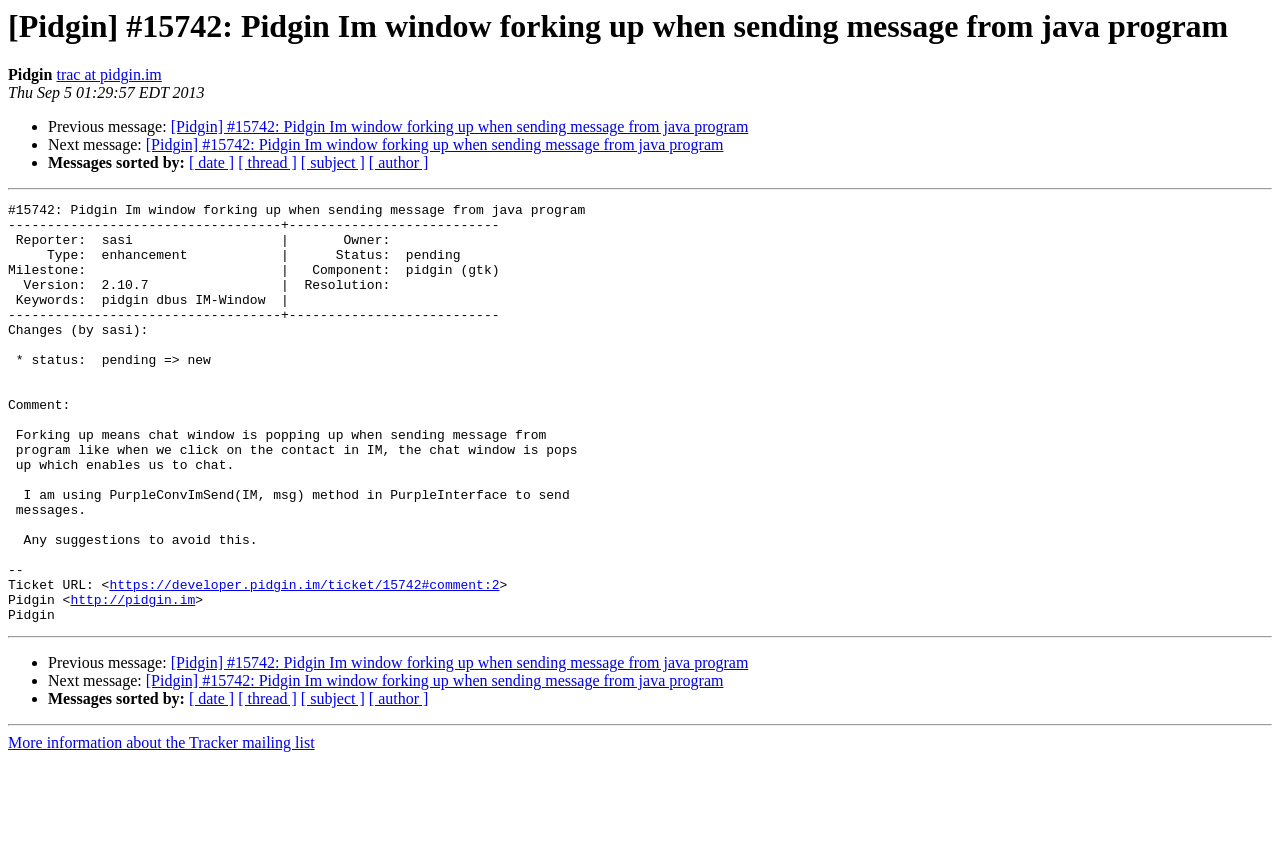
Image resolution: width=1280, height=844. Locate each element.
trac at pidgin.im (108, 74)
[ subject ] (333, 162)
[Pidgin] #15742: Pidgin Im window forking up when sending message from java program (460, 126)
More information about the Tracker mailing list (161, 826)
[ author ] (399, 162)
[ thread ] (267, 162)
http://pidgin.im (132, 680)
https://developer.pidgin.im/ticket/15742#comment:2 (304, 662)
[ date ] (211, 162)
